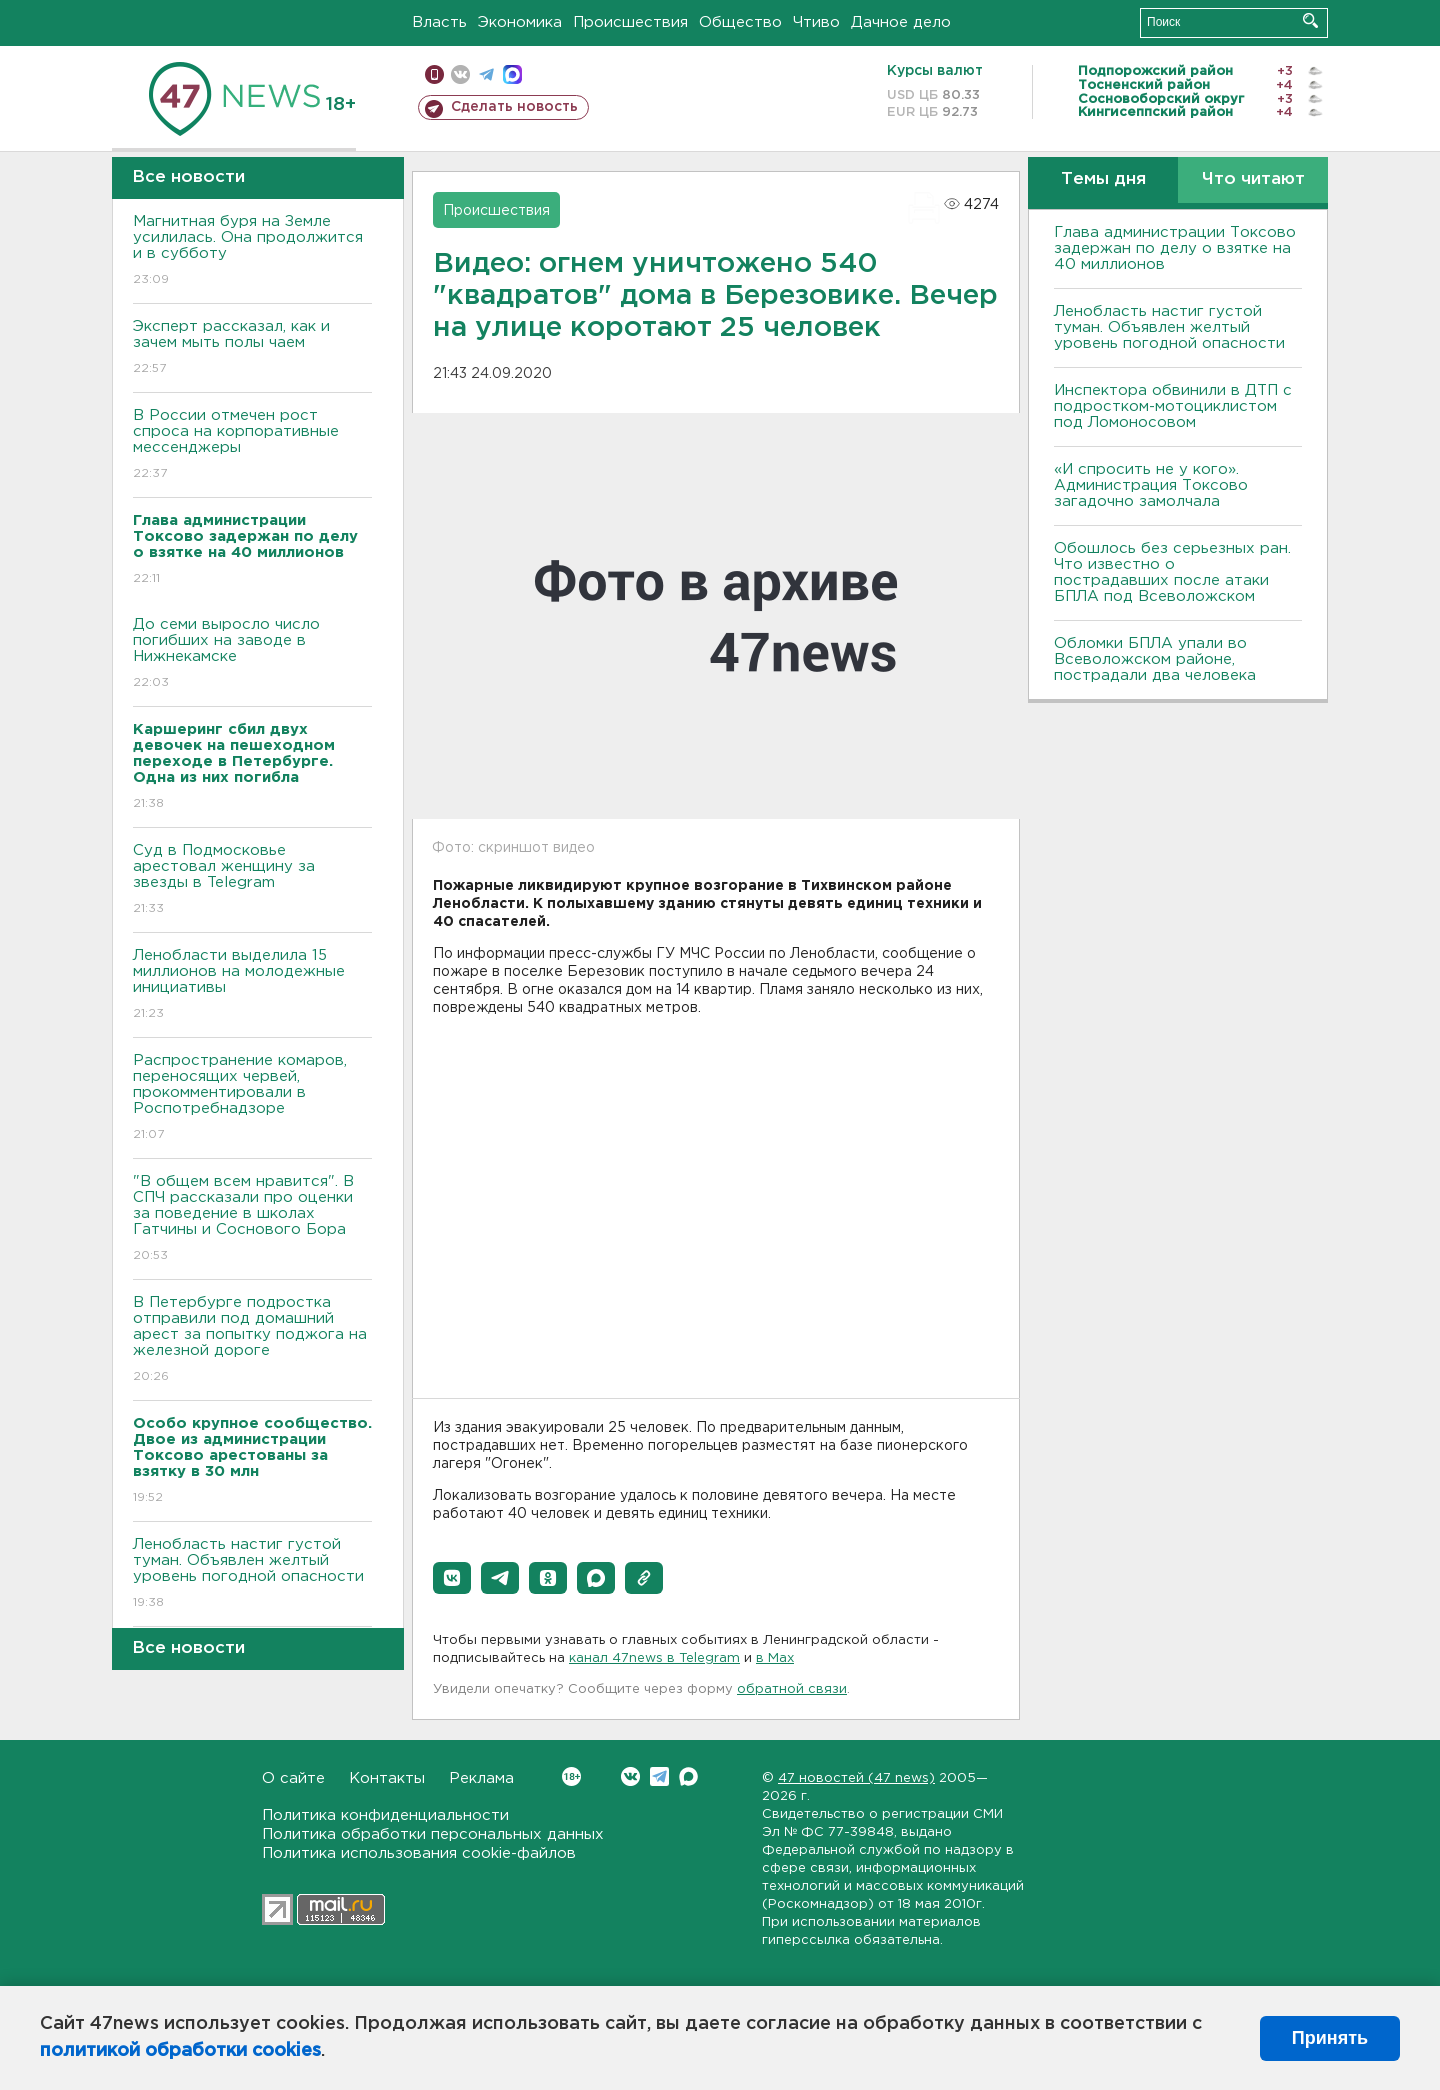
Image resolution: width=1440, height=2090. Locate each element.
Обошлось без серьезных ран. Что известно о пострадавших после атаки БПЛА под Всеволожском (1172, 572)
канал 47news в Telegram (654, 1658)
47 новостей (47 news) (856, 1778)
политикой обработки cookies (180, 2051)
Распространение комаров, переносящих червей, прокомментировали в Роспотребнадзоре (252, 1098)
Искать (1310, 20)
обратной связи (792, 1689)
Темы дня (1103, 179)
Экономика (520, 22)
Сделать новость (514, 107)
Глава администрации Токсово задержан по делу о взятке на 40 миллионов (1175, 248)
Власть (439, 22)
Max (688, 1776)
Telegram (659, 1776)
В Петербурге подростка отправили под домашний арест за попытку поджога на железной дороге (252, 1340)
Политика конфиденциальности (385, 1815)
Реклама (481, 1778)
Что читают (1253, 179)
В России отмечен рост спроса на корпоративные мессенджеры (252, 445)
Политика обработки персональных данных (433, 1834)
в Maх (775, 1658)
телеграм (486, 74)
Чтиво (816, 22)
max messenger (512, 74)
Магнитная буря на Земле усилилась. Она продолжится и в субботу (252, 251)
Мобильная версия (434, 74)
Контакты (387, 1778)
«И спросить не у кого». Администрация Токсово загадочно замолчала (1151, 485)
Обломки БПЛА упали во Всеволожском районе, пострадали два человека (1155, 659)
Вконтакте (571, 1776)
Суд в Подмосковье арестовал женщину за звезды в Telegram (252, 880)
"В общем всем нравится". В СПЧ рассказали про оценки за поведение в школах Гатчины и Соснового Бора (252, 1219)
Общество (740, 22)
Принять (1330, 2038)
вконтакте (460, 74)
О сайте (293, 1778)
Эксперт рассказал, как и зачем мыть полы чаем (252, 348)
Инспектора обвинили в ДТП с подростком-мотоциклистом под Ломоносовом (1173, 406)
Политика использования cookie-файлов (419, 1853)
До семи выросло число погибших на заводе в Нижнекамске (252, 654)
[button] (452, 1578)
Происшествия (630, 22)
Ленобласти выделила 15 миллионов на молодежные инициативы (252, 985)
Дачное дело (901, 22)
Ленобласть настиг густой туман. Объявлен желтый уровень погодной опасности (252, 1574)
